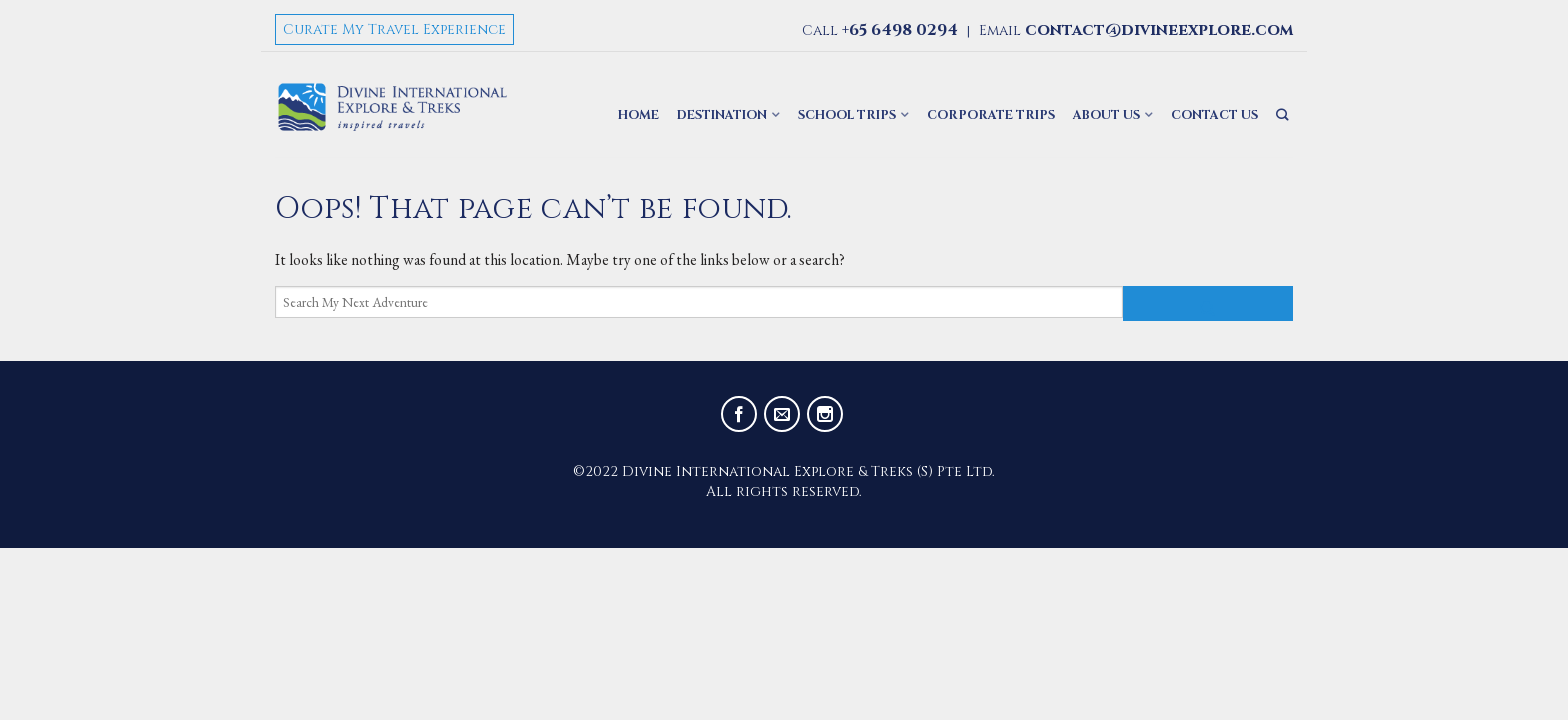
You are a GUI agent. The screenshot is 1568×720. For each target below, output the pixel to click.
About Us (1106, 115)
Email (1136, 30)
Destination (722, 115)
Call (880, 30)
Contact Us (1214, 115)
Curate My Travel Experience (394, 29)
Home (638, 115)
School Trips (847, 115)
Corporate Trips (991, 115)
